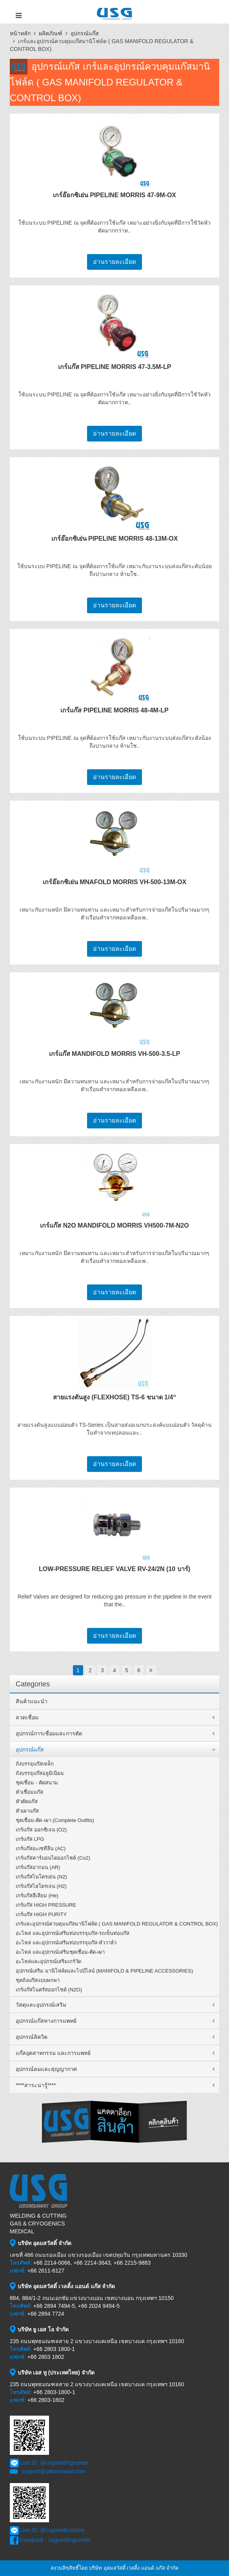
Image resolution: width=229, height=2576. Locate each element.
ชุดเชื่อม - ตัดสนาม (37, 1783)
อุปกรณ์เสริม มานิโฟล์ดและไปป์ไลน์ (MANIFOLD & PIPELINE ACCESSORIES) (104, 1971)
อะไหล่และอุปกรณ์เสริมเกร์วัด (48, 1961)
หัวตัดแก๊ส (27, 1801)
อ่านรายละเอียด (114, 261)
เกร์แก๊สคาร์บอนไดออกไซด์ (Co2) (53, 1858)
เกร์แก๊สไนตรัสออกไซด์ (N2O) (49, 1990)
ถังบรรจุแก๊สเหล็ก (35, 1764)
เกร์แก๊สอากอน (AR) (38, 1867)
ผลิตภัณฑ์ (50, 33)
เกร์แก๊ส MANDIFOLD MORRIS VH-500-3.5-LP (114, 1053)
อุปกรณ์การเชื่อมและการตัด (49, 1733)
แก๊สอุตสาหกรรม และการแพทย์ (53, 2053)
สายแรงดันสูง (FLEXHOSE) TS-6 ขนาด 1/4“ (114, 1397)
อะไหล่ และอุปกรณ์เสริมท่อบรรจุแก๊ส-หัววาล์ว (66, 1943)
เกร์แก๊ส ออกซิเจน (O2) (41, 1830)
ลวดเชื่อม (27, 1717)
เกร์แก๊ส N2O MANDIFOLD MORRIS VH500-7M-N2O (114, 1225)
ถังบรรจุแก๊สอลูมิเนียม (40, 1773)
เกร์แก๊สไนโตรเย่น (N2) (41, 1877)
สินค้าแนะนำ (31, 1701)
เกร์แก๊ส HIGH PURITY (41, 1914)
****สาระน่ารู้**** (36, 2085)
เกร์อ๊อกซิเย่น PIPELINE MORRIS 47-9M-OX (114, 195)
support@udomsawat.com (53, 2471)
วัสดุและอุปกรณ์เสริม (41, 2005)
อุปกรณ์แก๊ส (85, 33)
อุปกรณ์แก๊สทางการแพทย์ (46, 2021)
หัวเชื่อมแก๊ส (29, 1792)
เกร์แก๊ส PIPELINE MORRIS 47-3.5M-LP (114, 366)
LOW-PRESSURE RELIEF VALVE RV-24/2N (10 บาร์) (114, 1569)
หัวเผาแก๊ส (27, 1811)
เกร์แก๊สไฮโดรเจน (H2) (41, 1886)
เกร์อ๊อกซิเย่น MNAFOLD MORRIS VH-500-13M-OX (114, 882)
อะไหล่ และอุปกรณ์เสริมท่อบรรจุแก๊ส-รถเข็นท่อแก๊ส (72, 1933)
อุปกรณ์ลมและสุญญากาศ (46, 2069)
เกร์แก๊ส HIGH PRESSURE (46, 1905)
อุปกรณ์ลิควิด (31, 2037)
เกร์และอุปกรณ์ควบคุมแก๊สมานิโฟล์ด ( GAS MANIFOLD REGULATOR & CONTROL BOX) (117, 1924)
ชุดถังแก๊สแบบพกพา (38, 1980)
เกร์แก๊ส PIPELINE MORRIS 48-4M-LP (114, 710)
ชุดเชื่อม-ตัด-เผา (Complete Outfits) (55, 1820)
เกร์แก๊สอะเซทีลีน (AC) (40, 1848)
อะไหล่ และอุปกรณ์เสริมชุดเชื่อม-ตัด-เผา (60, 1952)
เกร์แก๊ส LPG (30, 1839)
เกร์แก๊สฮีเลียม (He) (37, 1895)
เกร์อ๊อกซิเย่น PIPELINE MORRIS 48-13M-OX (114, 538)
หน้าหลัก (20, 33)
